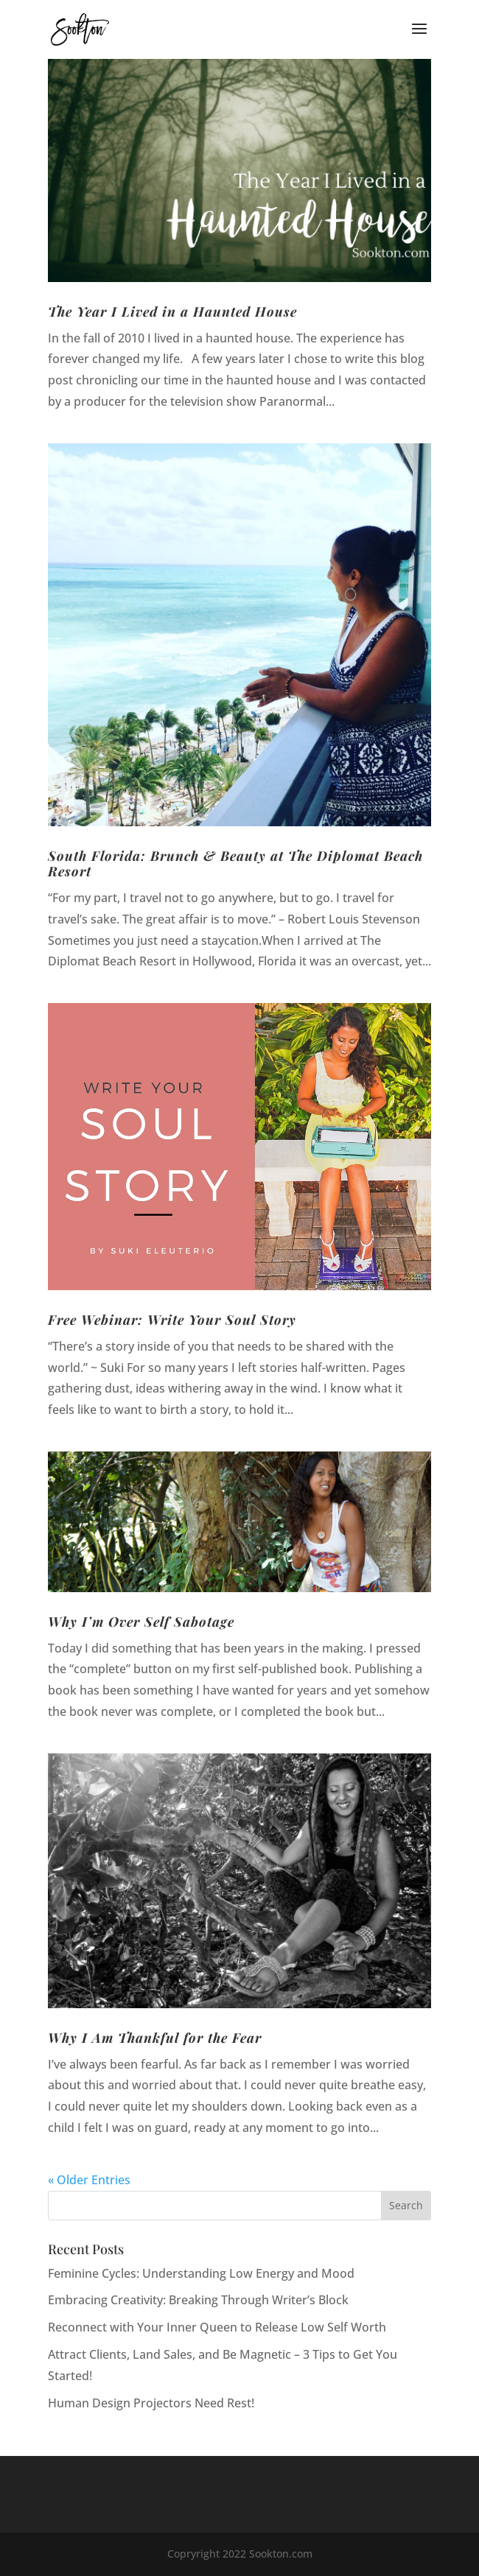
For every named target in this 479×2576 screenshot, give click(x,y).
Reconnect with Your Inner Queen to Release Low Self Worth (217, 2327)
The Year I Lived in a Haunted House (172, 311)
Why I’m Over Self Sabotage (141, 1621)
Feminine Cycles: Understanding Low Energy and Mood (201, 2273)
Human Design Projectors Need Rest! (151, 2403)
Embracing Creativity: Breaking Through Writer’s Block (198, 2300)
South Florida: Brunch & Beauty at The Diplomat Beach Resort (235, 864)
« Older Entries (89, 2180)
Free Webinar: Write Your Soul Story (172, 1320)
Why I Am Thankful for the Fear (155, 2038)
